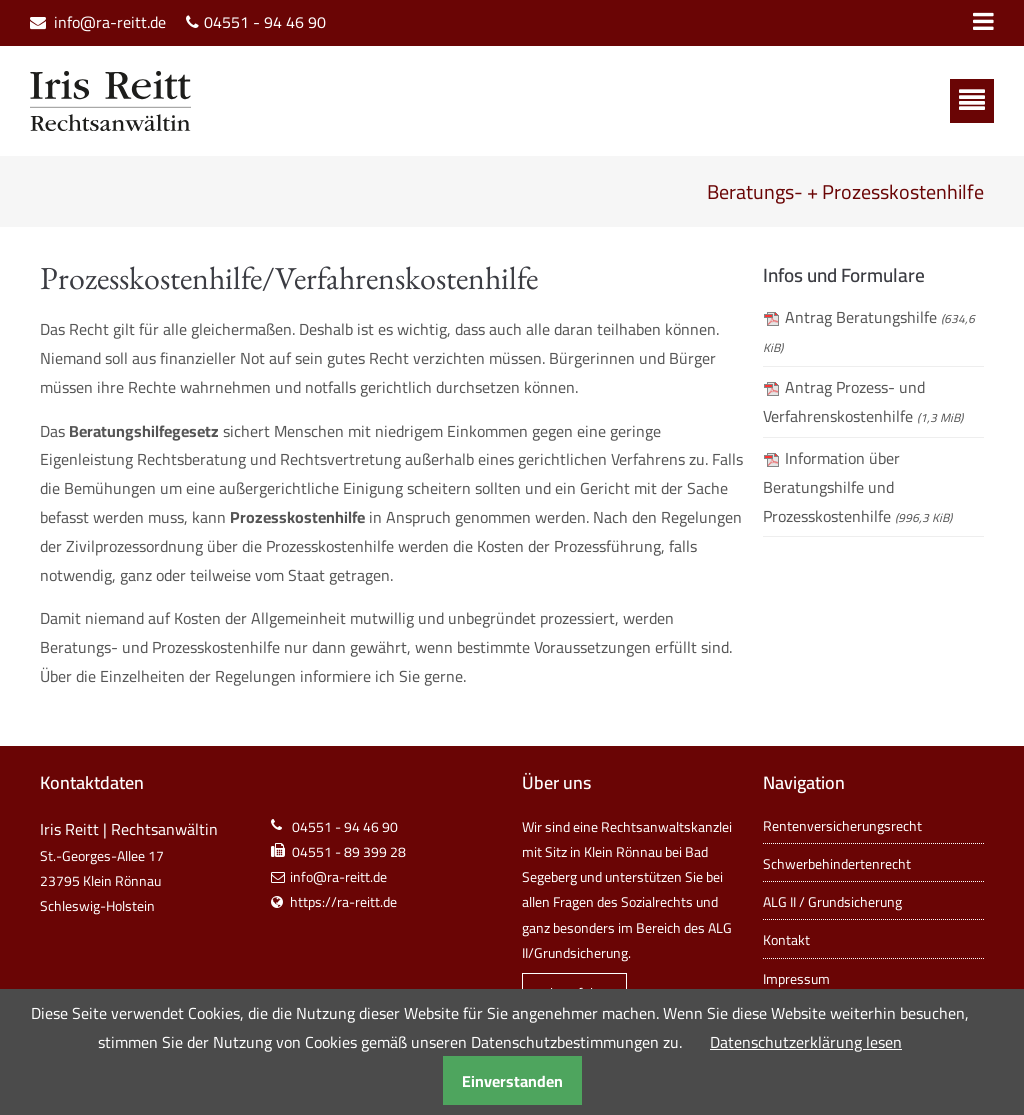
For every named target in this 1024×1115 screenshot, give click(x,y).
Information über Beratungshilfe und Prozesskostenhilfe (857, 487)
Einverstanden (512, 1081)
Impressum (796, 979)
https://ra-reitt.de (343, 902)
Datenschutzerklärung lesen (806, 1042)
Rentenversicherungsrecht (842, 826)
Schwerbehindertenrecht (837, 864)
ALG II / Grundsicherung (832, 902)
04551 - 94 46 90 (265, 22)
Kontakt (786, 940)
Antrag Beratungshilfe (869, 330)
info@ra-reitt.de (110, 22)
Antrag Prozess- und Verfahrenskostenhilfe (863, 401)
